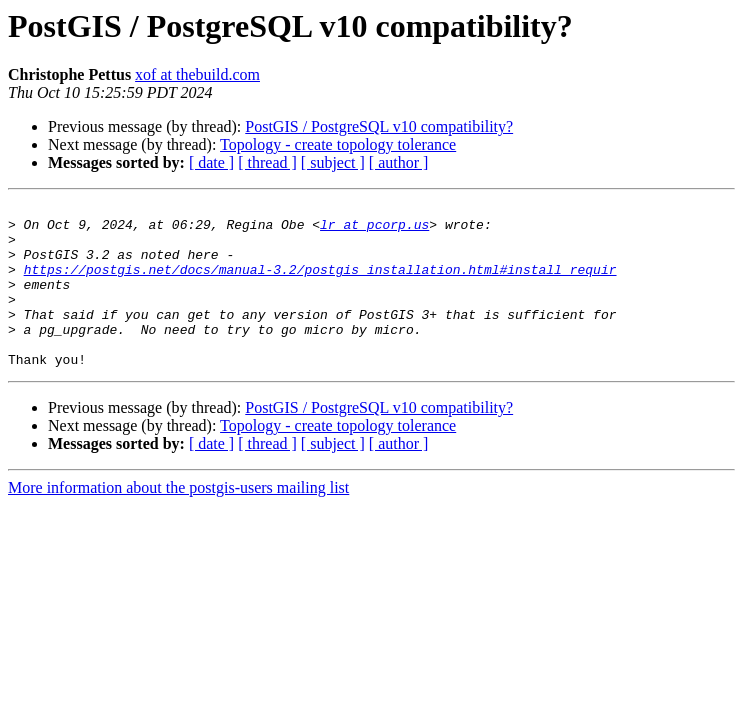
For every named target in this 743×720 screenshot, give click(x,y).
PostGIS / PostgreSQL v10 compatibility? (379, 126)
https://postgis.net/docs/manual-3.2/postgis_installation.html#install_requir (320, 284)
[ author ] (399, 162)
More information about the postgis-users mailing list (178, 520)
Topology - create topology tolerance (338, 144)
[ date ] (211, 162)
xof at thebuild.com (197, 74)
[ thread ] (267, 162)
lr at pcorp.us (374, 230)
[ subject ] (333, 162)
